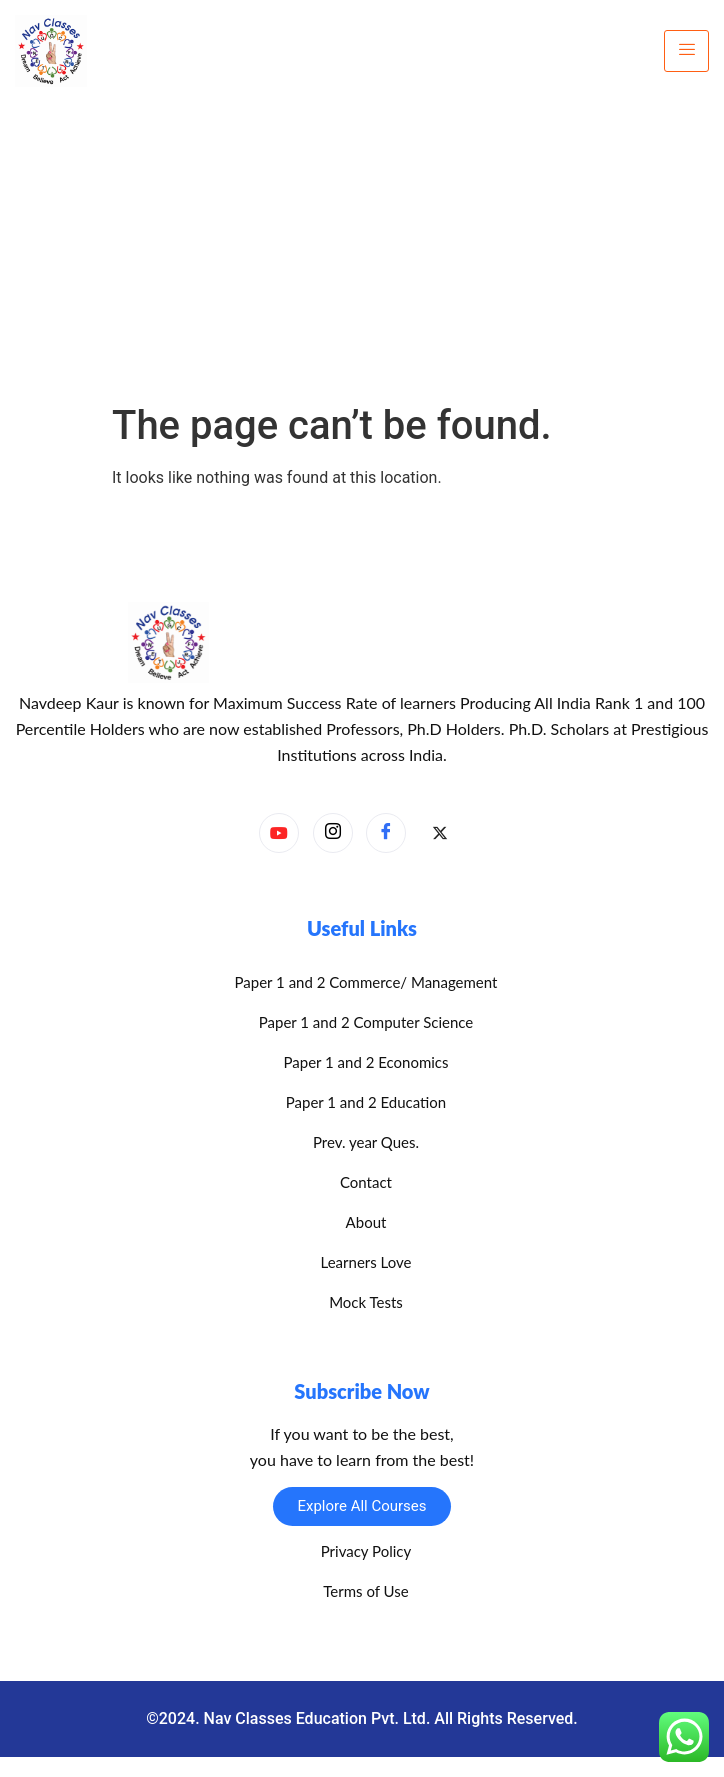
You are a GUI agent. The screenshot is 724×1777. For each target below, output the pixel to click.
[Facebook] (386, 833)
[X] (440, 834)
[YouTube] (279, 833)
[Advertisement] (362, 252)
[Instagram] (333, 833)
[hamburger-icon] (686, 51)
